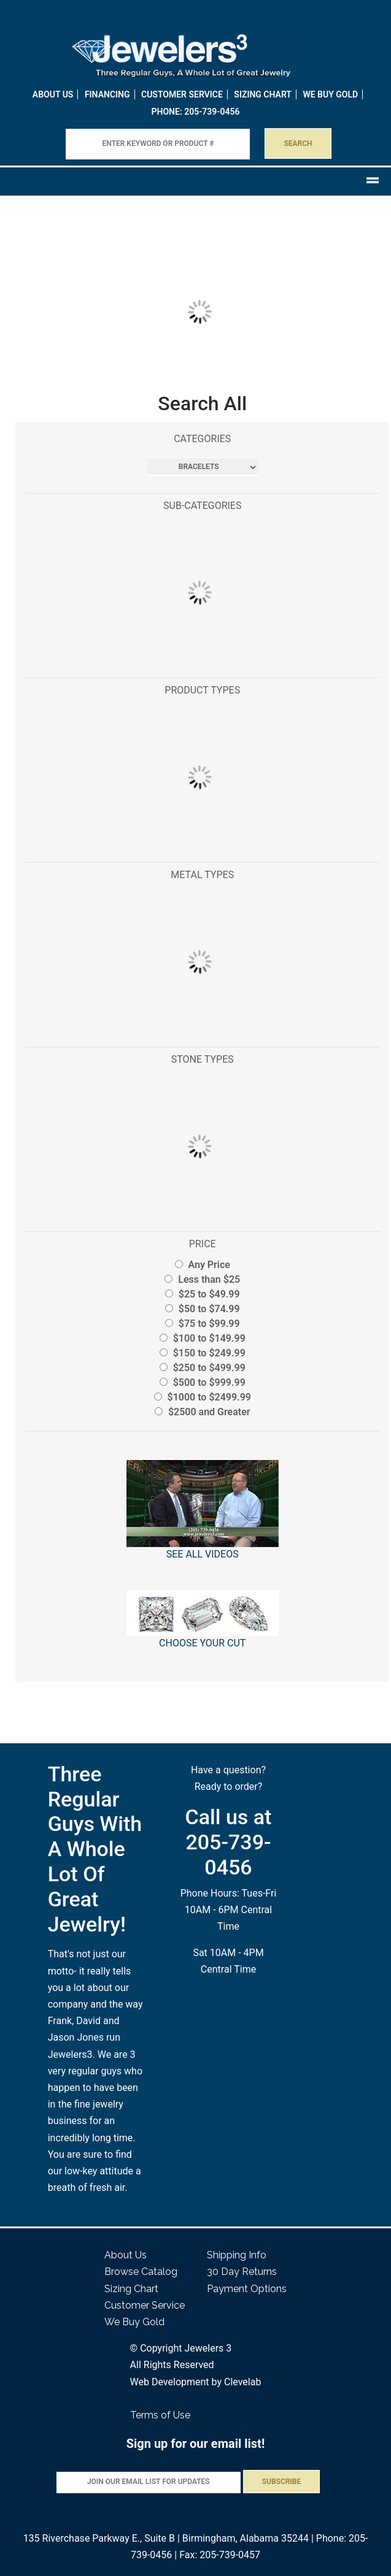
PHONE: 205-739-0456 (196, 112)
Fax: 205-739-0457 (219, 2555)
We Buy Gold (134, 2322)
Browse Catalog (140, 2271)
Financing (107, 94)
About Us (53, 94)
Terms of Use (160, 2415)
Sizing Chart (263, 94)
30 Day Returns (242, 2271)
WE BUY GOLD (330, 94)
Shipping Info (236, 2255)
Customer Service (182, 94)
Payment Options (247, 2289)
